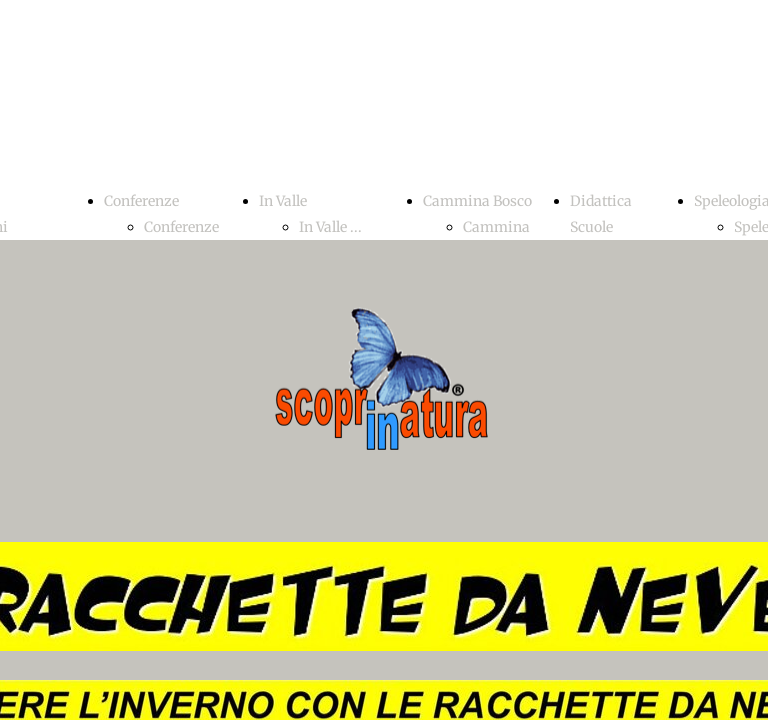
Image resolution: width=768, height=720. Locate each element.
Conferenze (141, 201)
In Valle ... (330, 227)
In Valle (283, 201)
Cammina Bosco (477, 201)
